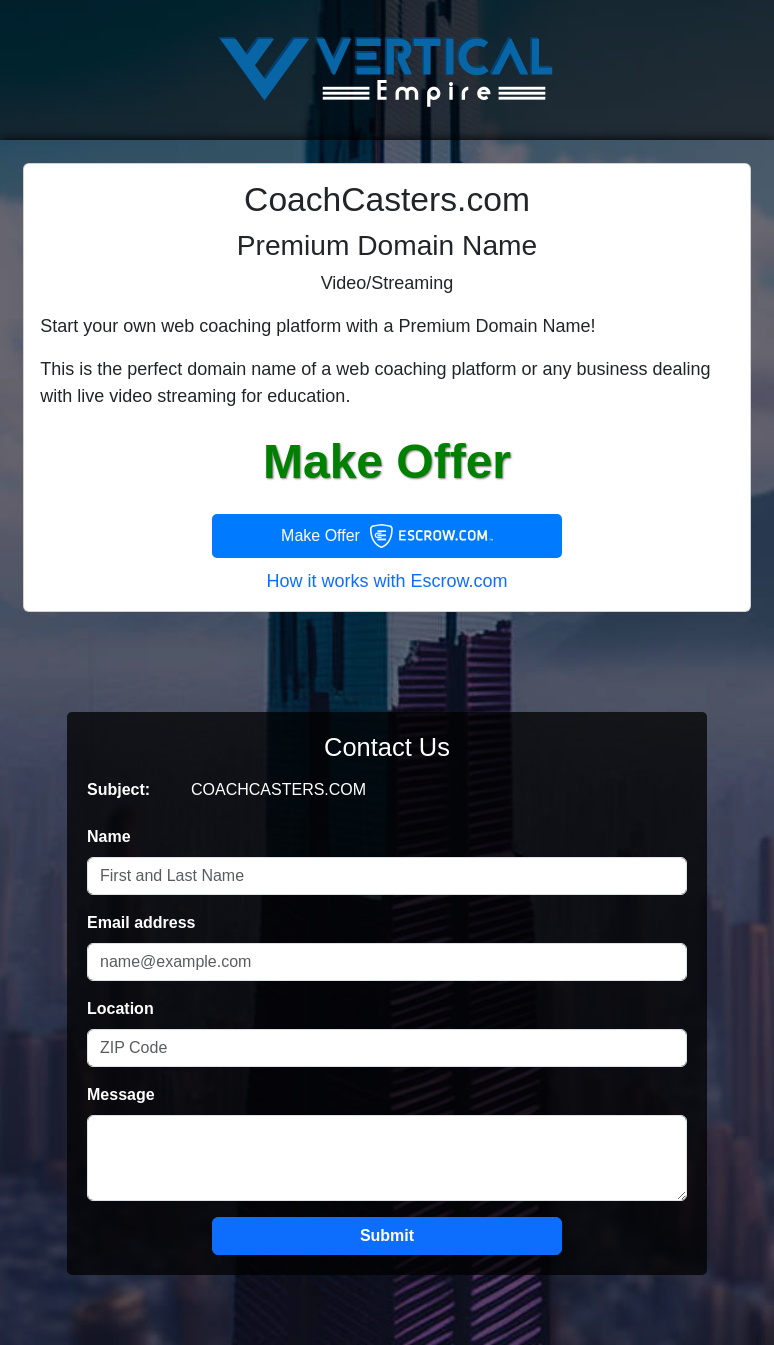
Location (120, 1008)
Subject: (118, 789)
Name (109, 836)
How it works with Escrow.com (386, 581)
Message (121, 1094)
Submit (387, 1235)
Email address (141, 922)
